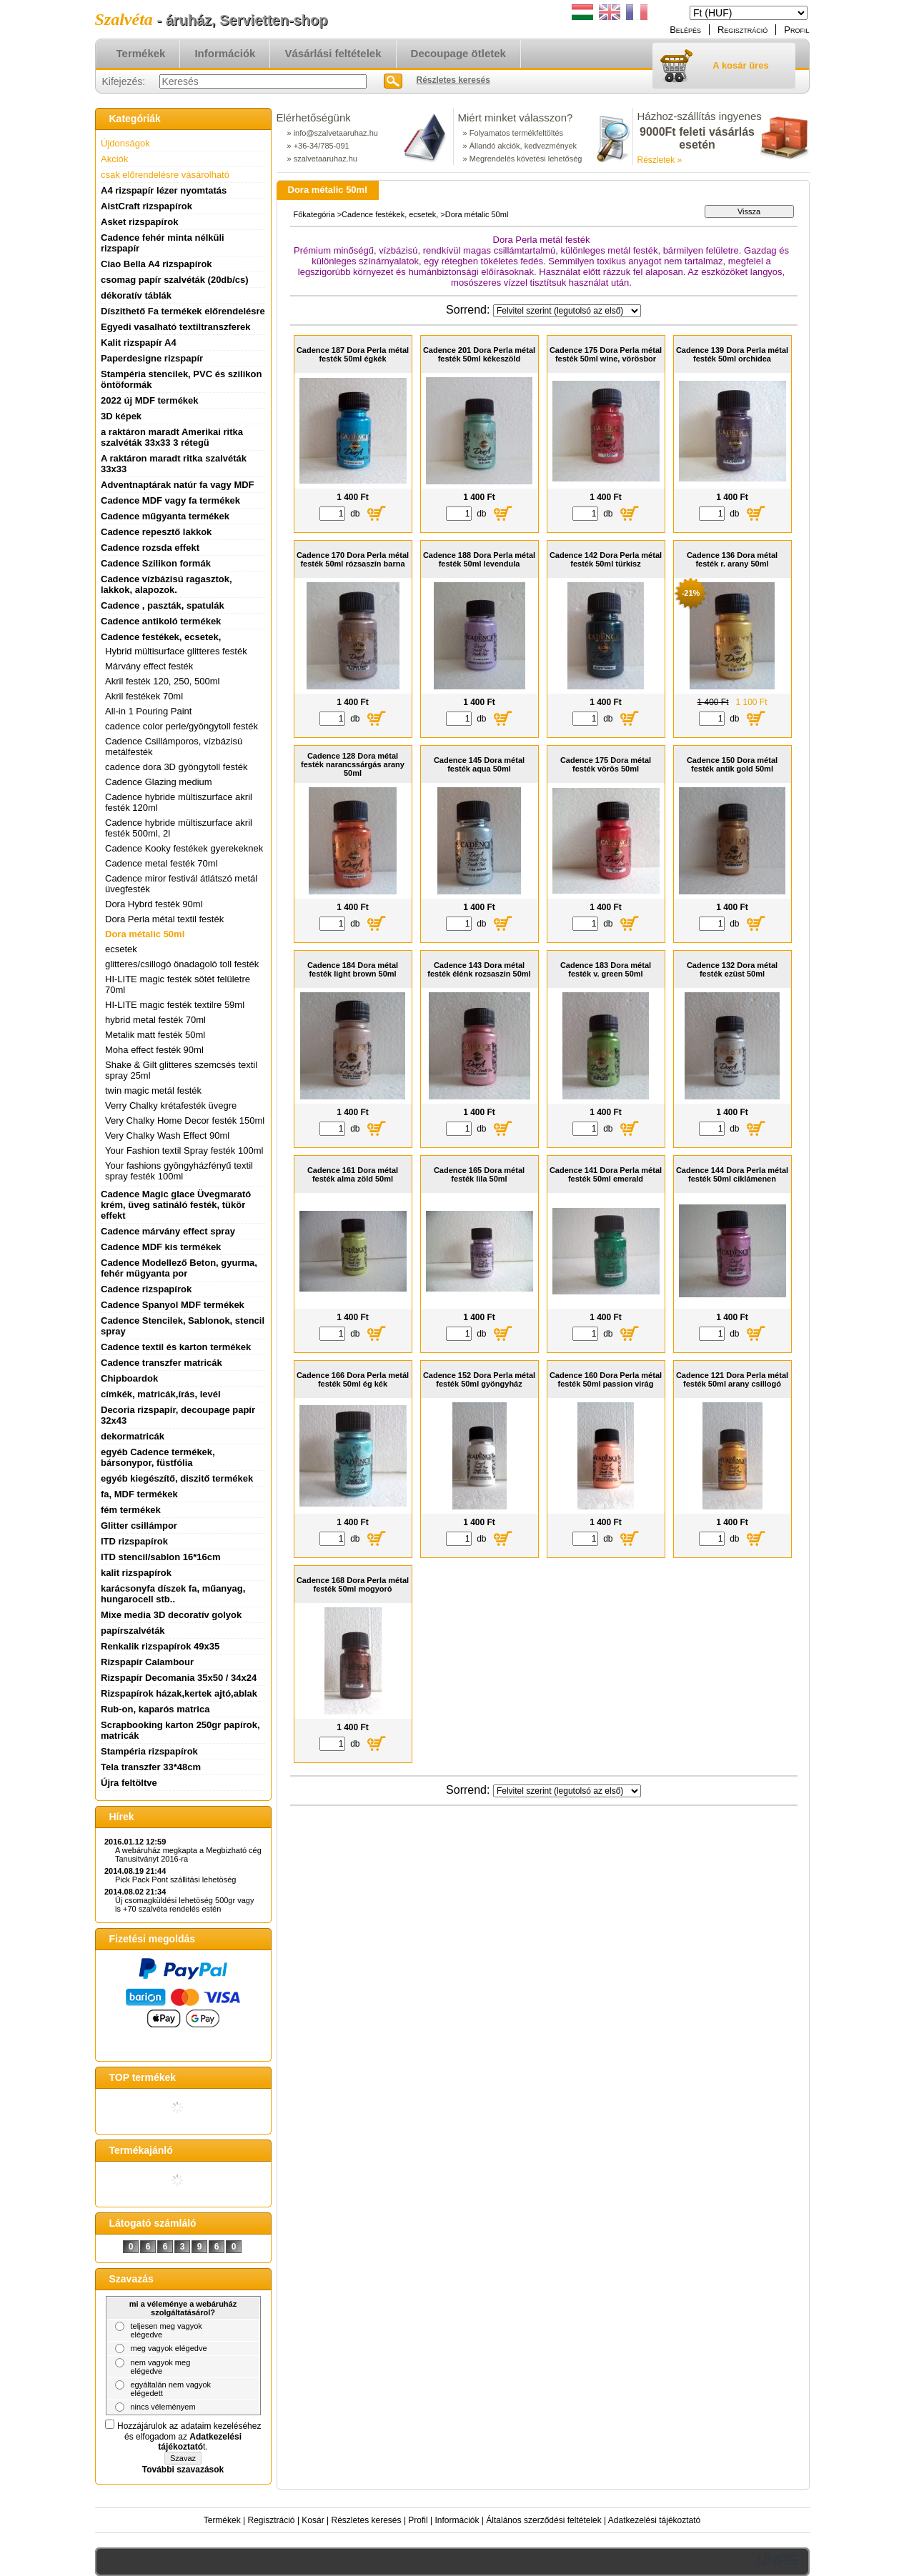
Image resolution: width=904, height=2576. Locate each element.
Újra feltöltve (129, 1782)
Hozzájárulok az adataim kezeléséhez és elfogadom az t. (189, 2436)
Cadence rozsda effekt (150, 547)
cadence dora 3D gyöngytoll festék (176, 767)
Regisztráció (271, 2520)
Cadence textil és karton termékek (176, 1347)
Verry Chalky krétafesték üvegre (171, 1105)
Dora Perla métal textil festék (164, 919)
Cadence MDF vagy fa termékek (170, 500)
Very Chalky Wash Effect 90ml (167, 1135)
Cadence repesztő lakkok (156, 531)
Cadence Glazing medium (158, 782)
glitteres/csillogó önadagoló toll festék (182, 964)
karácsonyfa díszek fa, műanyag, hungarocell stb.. (173, 1593)
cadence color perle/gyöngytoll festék (181, 726)
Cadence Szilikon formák (156, 563)
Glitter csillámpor (139, 1525)
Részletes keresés (367, 2520)
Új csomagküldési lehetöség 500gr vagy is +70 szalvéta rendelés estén (184, 1904)
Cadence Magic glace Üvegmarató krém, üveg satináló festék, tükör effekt (176, 1205)
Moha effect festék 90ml (154, 1049)
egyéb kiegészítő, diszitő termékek (177, 1478)
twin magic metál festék (153, 1090)
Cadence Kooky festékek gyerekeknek (184, 848)
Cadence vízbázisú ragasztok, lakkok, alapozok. (166, 584)
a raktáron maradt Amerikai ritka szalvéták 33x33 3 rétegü (172, 437)
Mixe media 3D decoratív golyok (171, 1614)
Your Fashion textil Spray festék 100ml (184, 1150)
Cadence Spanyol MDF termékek (172, 1304)
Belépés (685, 29)
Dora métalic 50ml (144, 934)
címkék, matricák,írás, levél (161, 1394)
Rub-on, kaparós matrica (155, 1709)
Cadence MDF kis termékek (161, 1247)
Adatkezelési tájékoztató (654, 2520)
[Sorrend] (567, 310)
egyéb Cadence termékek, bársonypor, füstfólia (158, 1457)
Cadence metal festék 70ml (161, 863)
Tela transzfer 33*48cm (151, 1767)
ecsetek (121, 949)
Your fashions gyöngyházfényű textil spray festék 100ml (179, 1171)
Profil (417, 2520)
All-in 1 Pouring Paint (148, 711)
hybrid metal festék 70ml (155, 1019)
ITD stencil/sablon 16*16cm (161, 1557)
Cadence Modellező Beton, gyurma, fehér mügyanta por (179, 1268)
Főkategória (314, 214)
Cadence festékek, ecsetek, (390, 214)
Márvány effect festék (149, 666)
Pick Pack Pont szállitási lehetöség (175, 1879)
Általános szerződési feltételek (543, 2520)
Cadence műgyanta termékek (165, 516)
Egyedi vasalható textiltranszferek (176, 326)
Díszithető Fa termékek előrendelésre (183, 311)
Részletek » (659, 160)
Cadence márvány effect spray (168, 1231)
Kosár (313, 2520)
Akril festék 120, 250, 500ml (162, 681)
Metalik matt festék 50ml (155, 1034)
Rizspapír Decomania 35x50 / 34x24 (179, 1677)
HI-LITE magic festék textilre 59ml (174, 1004)
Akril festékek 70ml (144, 696)
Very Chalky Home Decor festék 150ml (184, 1120)
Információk (456, 2520)
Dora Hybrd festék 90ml (154, 904)
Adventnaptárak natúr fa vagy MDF (177, 484)
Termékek (222, 2520)
